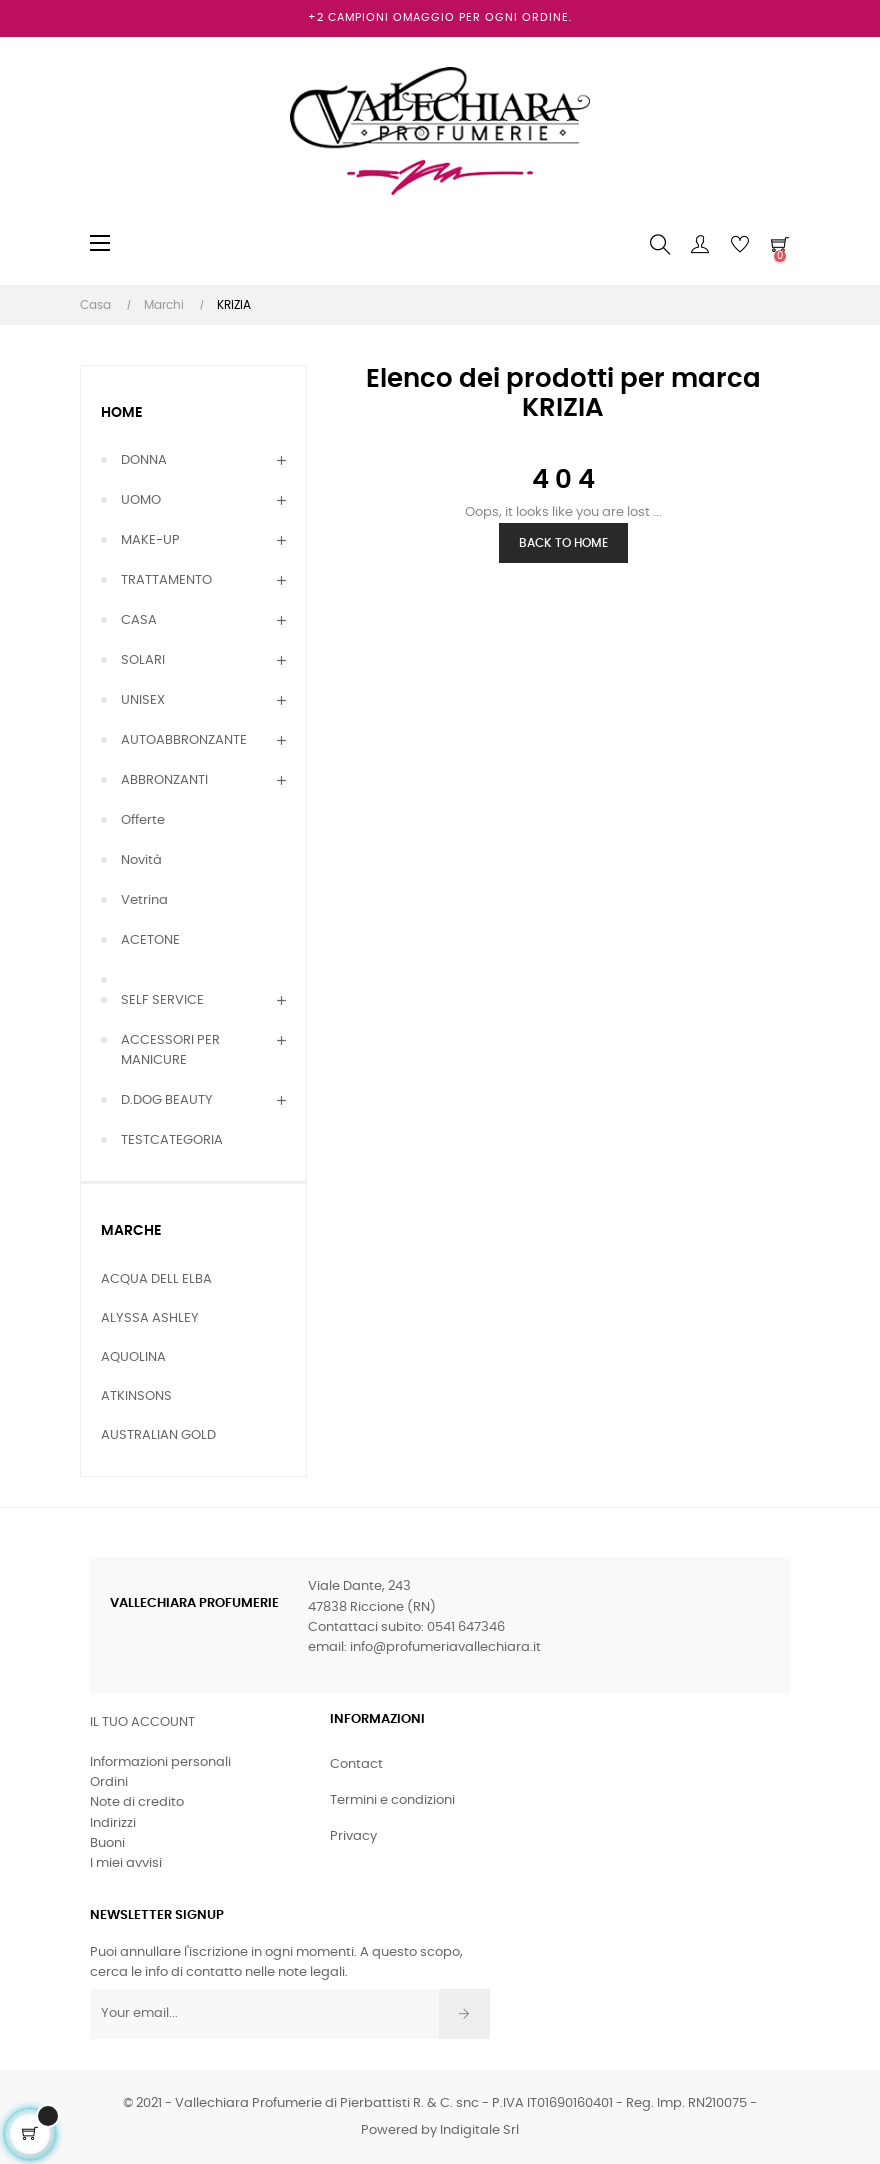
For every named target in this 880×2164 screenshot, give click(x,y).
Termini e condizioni (392, 1800)
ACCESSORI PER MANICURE (170, 1050)
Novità (141, 860)
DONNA (144, 460)
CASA (139, 620)
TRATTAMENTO (166, 580)
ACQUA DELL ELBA (156, 1279)
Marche (131, 1231)
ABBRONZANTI (164, 780)
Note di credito (137, 1802)
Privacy (353, 1836)
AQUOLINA (133, 1357)
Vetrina (144, 900)
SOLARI (143, 660)
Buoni (107, 1843)
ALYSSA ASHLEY (150, 1318)
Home (121, 413)
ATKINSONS (136, 1396)
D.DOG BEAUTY (167, 1100)
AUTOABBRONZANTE (184, 740)
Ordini (109, 1782)
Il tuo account (142, 1722)
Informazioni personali (160, 1762)
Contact (356, 1764)
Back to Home (563, 543)
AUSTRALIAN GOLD (158, 1435)
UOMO (141, 500)
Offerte (143, 820)
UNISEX (143, 700)
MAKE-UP (150, 540)
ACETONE (150, 940)
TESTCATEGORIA (172, 1140)
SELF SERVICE (162, 1000)
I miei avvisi (126, 1863)
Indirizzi (113, 1823)
